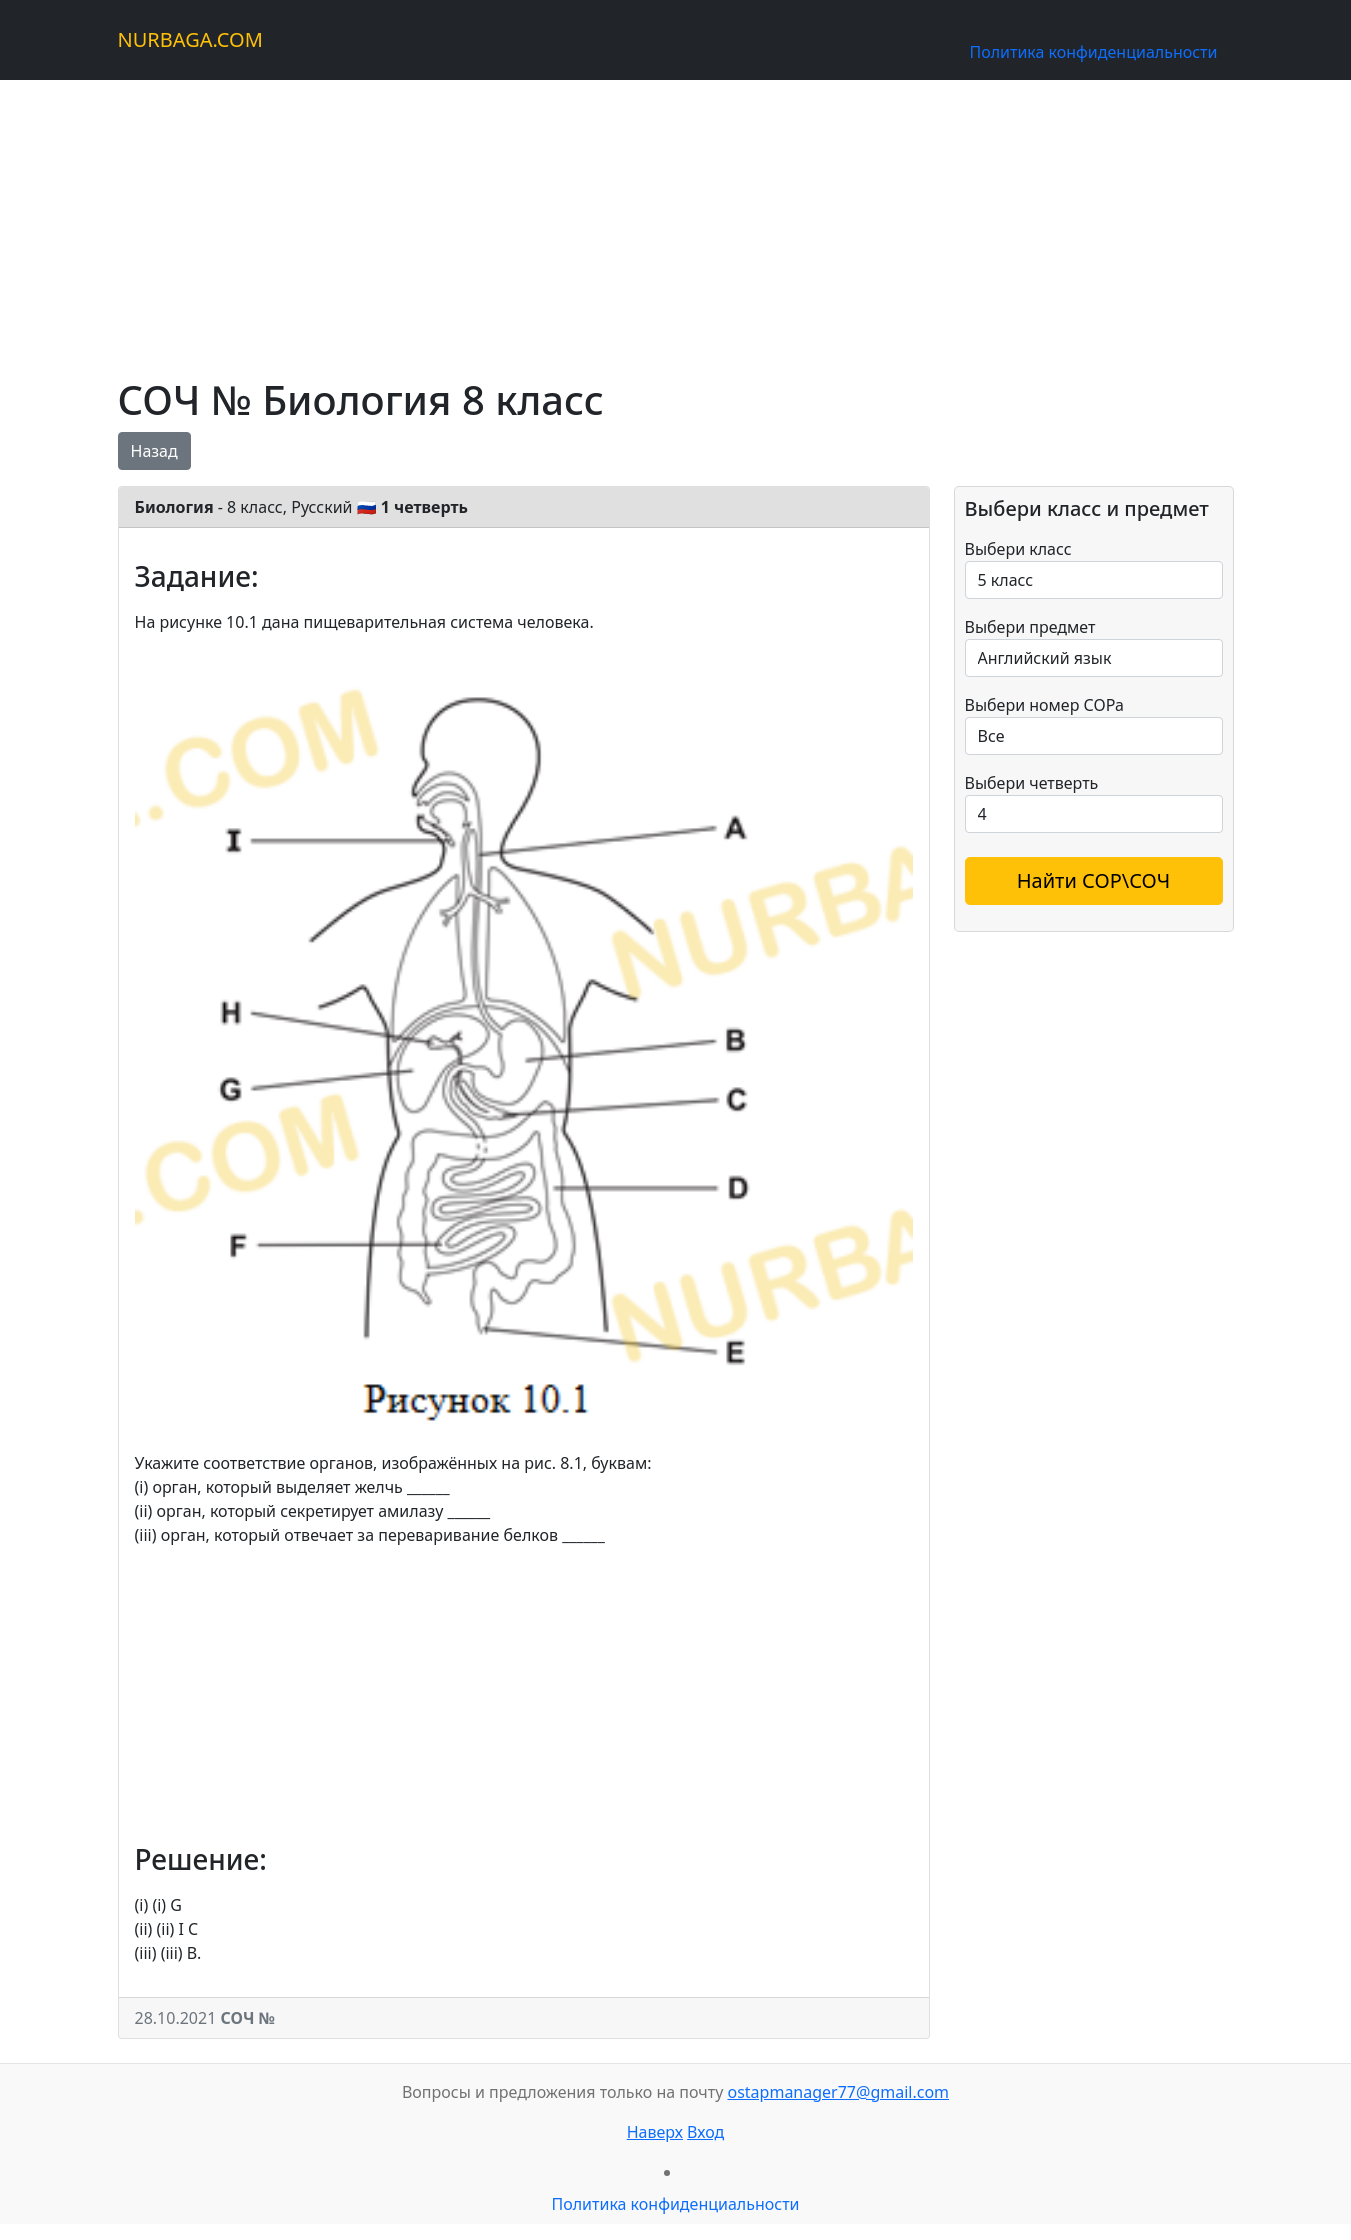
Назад (154, 451)
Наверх (655, 2132)
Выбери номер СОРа (1044, 705)
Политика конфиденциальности (1093, 52)
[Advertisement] (676, 220)
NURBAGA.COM (190, 39)
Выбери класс (1018, 549)
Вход (705, 2132)
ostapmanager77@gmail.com (838, 2092)
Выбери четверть (1032, 783)
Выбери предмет (1030, 627)
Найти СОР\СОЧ (1094, 880)
